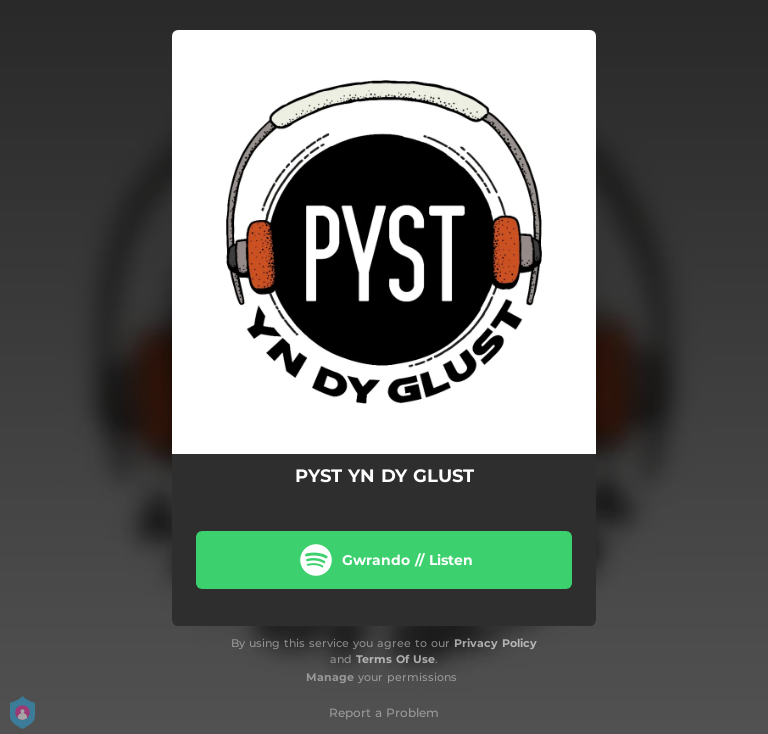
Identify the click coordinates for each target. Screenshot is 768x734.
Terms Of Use (395, 659)
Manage (330, 677)
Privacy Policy (495, 643)
